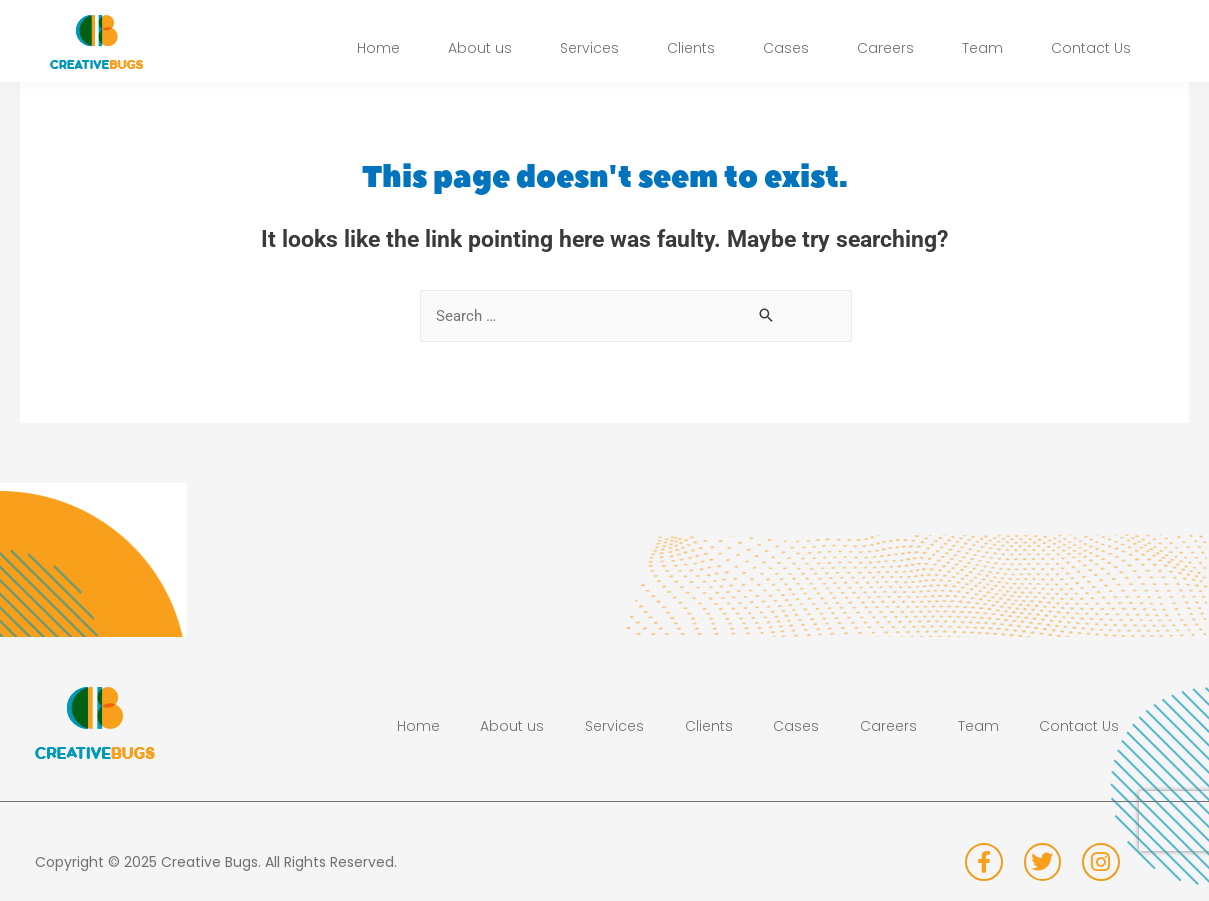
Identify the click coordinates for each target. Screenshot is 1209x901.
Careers (885, 52)
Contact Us (1091, 52)
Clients (691, 52)
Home (378, 52)
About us (480, 52)
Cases (786, 52)
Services (589, 52)
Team (982, 52)
